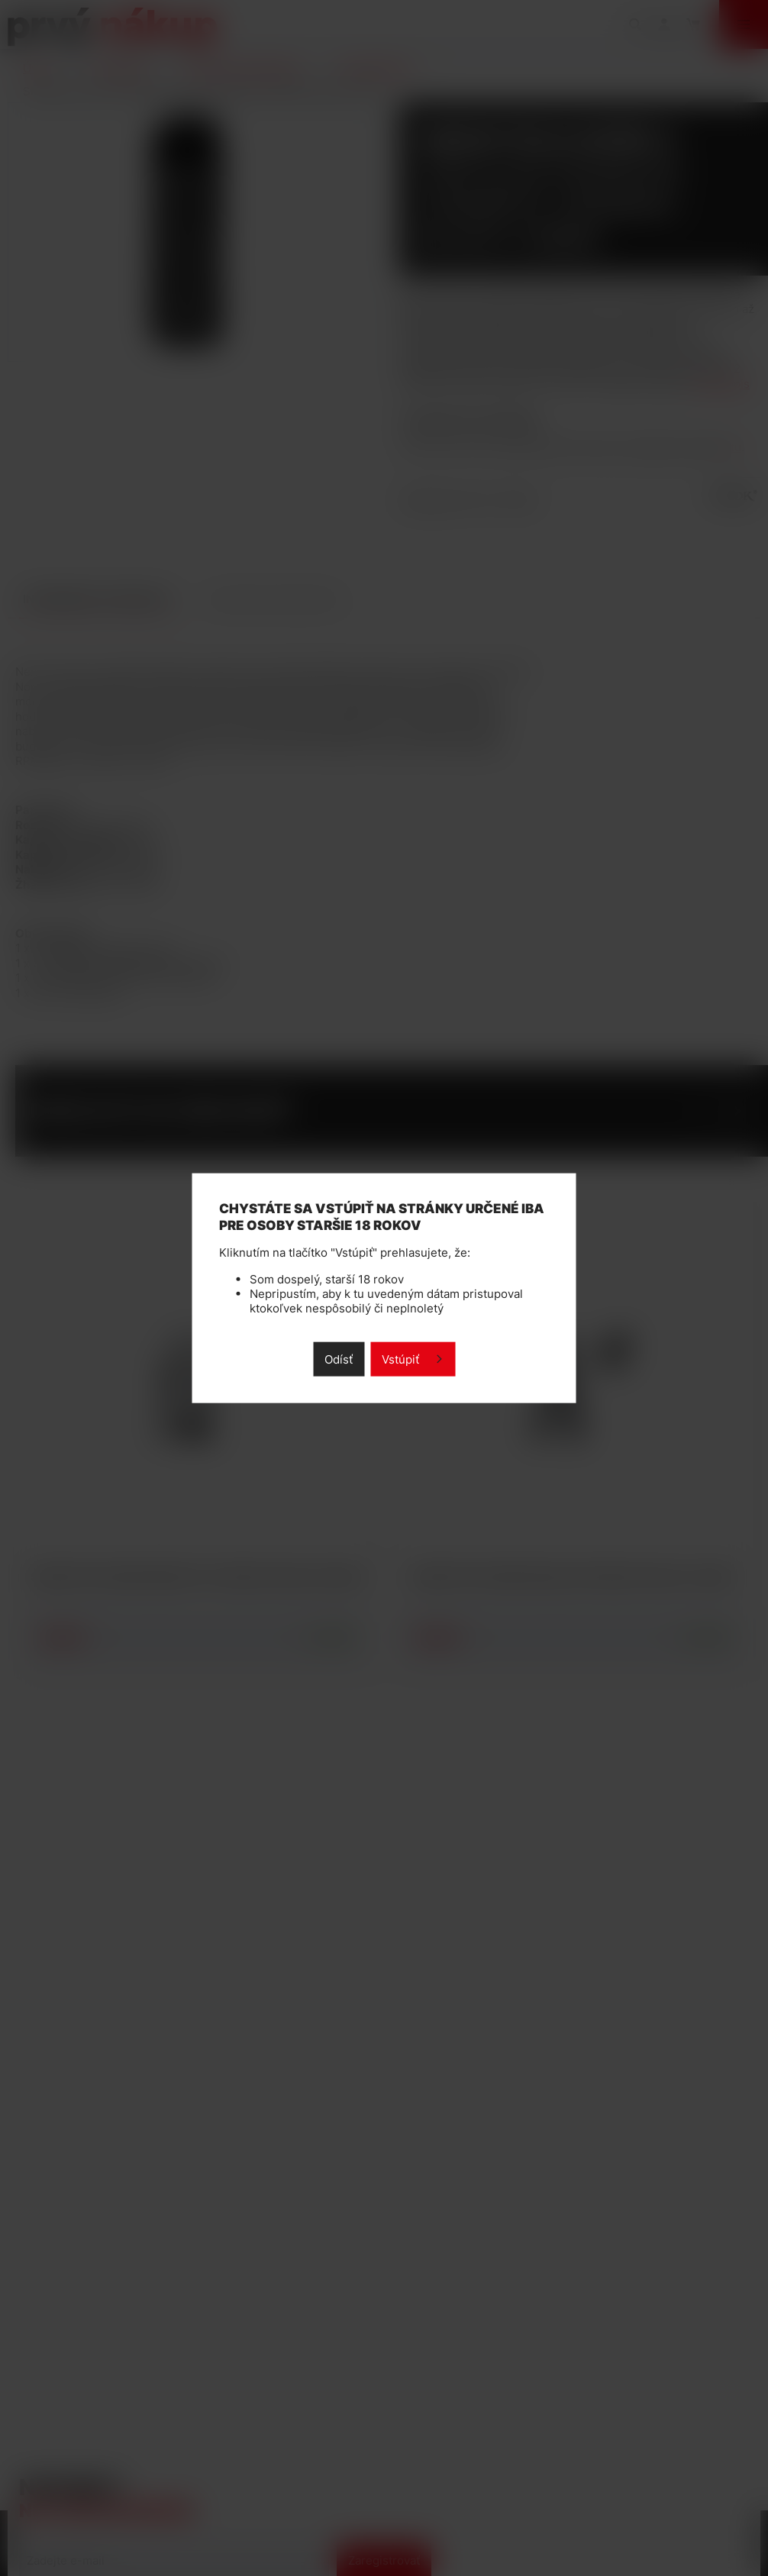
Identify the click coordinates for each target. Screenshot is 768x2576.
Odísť (338, 1358)
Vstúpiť (400, 1358)
